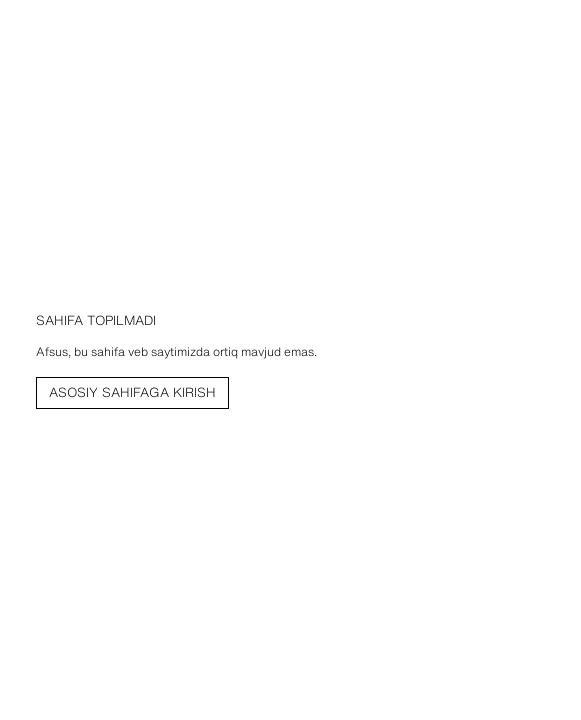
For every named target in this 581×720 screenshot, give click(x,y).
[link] (132, 393)
